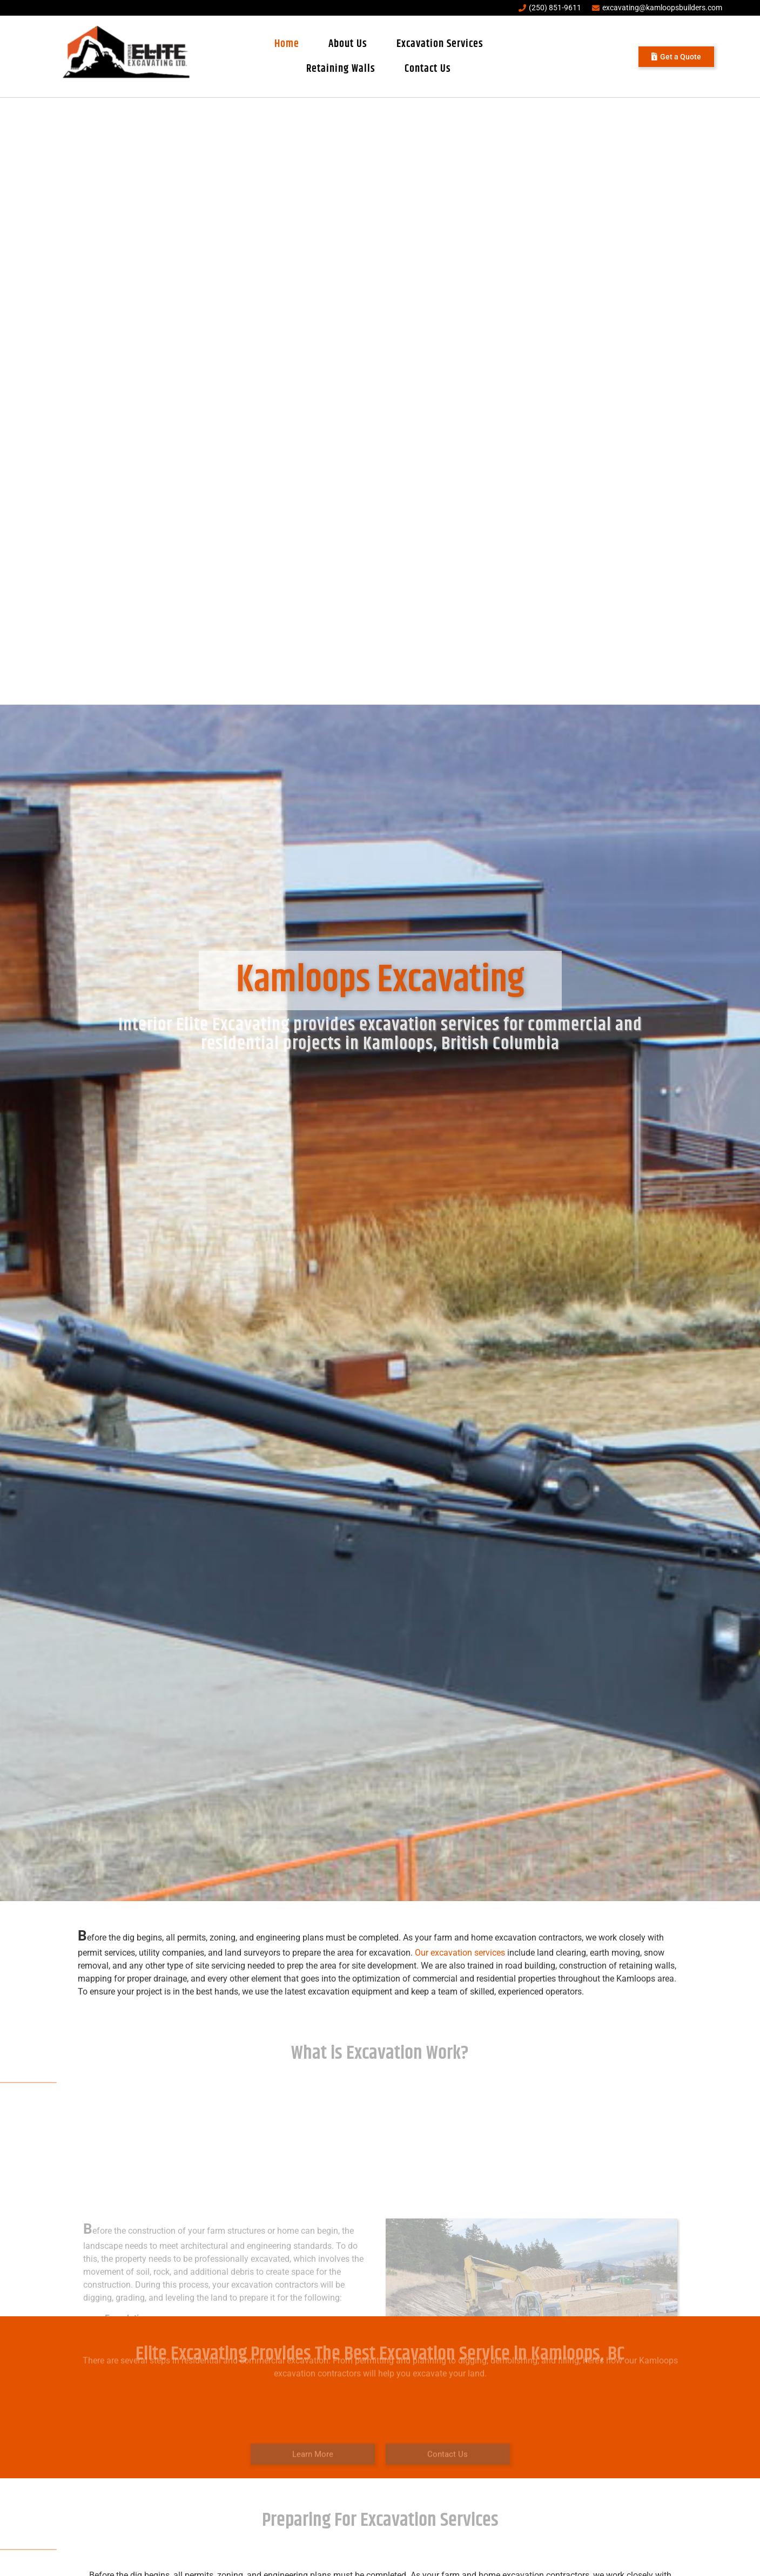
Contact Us (428, 68)
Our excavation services (460, 1953)
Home (286, 44)
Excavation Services (439, 44)
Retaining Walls (340, 68)
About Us (347, 44)
